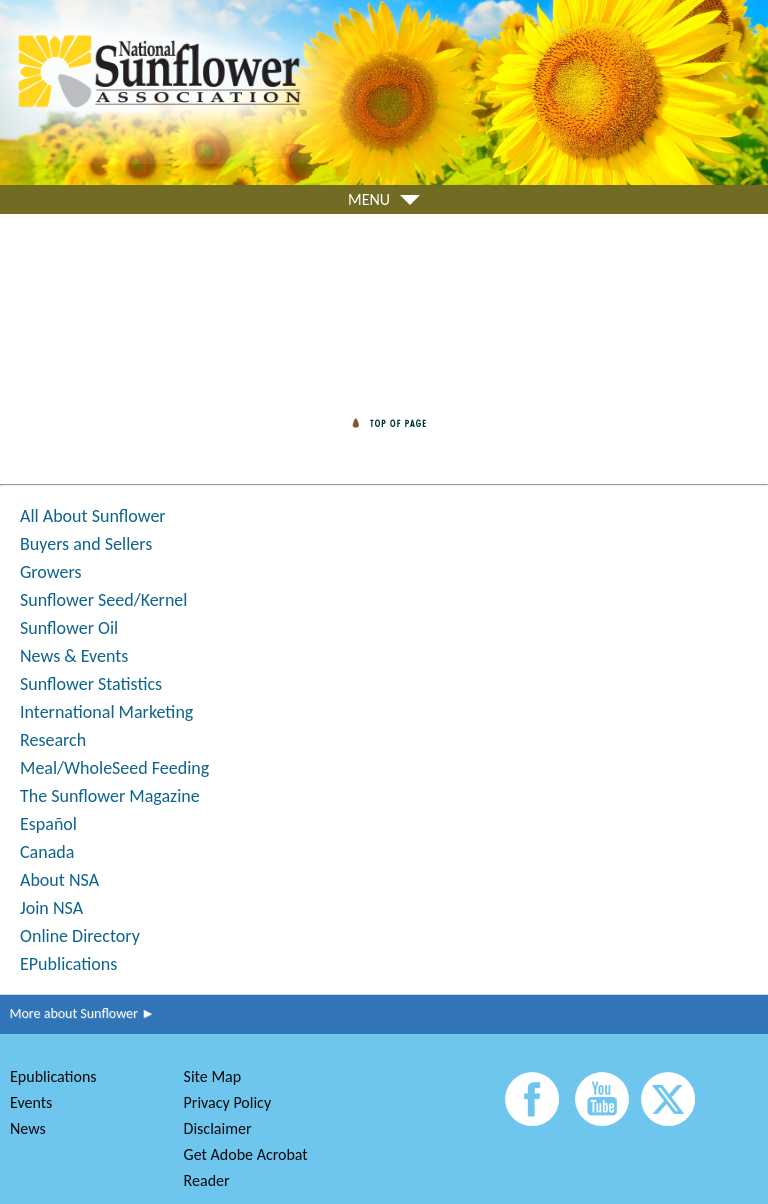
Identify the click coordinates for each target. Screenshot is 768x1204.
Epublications (53, 1076)
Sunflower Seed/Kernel (103, 600)
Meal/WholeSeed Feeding (114, 768)
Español (48, 824)
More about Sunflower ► (77, 1013)
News (28, 1128)
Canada (47, 852)
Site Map (213, 1076)
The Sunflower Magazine (110, 796)
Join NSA (51, 908)
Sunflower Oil (69, 628)
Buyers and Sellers (86, 544)
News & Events (74, 656)
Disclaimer (218, 1128)
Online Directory (80, 936)
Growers (50, 572)
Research (53, 740)
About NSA (59, 880)
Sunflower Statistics (91, 684)
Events (31, 1102)
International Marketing (106, 712)
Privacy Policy (228, 1102)
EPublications (68, 964)
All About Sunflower (93, 516)
